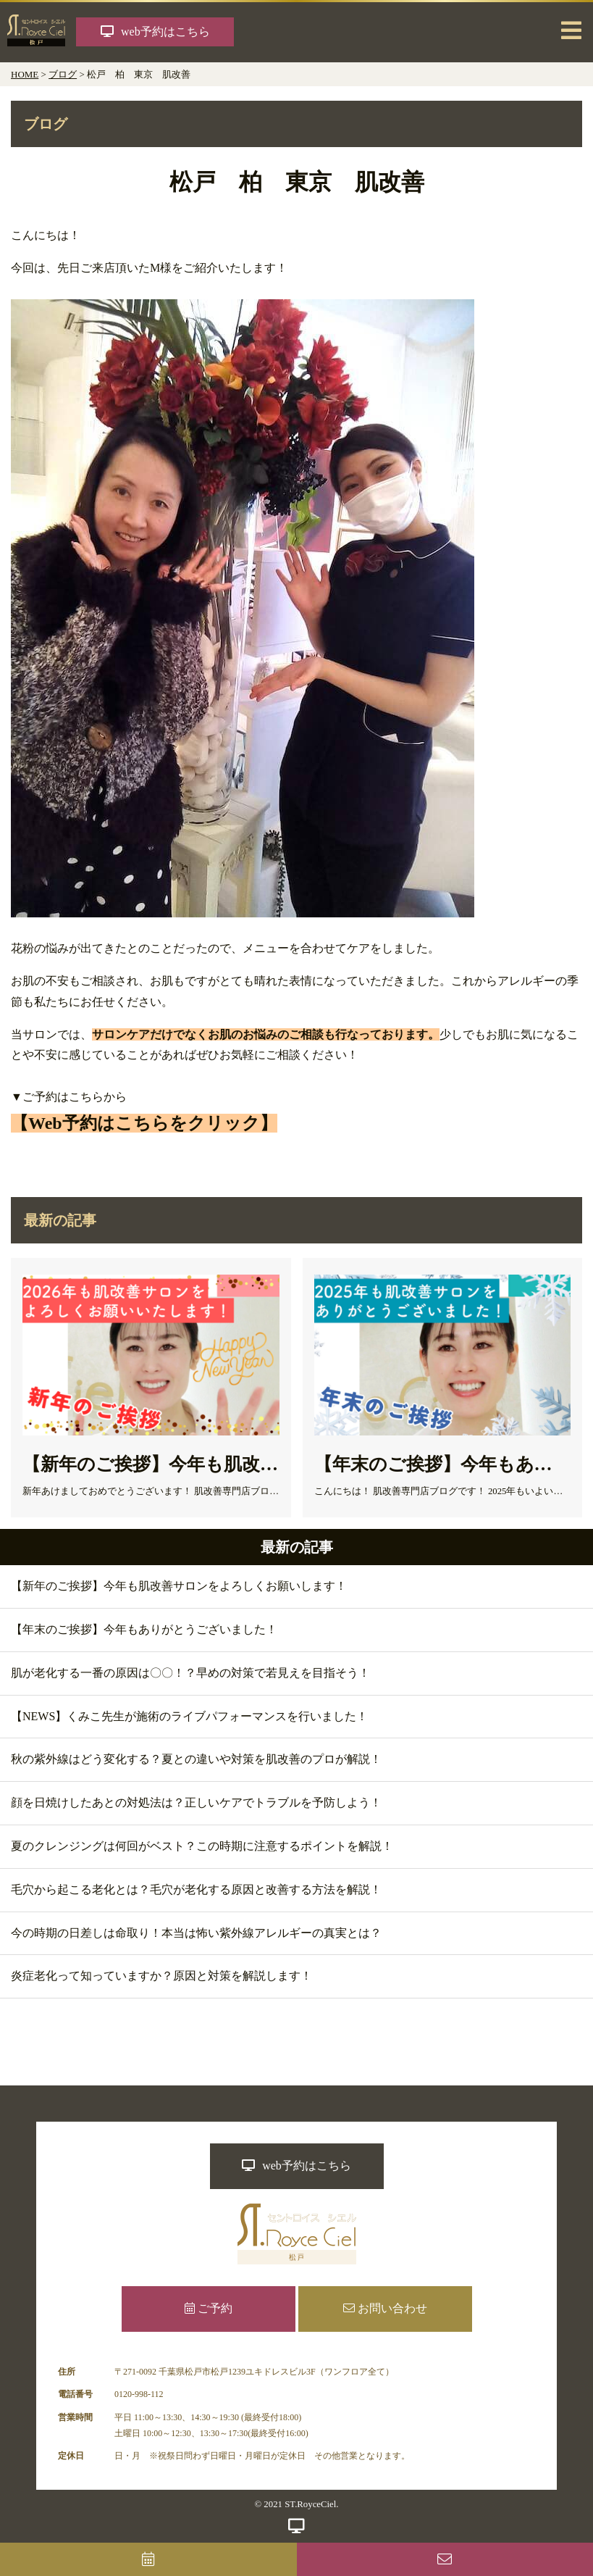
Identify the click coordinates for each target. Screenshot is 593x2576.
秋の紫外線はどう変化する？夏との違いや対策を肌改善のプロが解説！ (196, 1759)
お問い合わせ (385, 2308)
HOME (24, 74)
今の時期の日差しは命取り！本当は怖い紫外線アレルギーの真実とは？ (196, 1933)
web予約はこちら (296, 2165)
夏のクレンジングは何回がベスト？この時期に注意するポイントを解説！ (202, 1846)
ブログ (63, 74)
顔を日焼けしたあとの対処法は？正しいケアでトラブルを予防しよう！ (196, 1802)
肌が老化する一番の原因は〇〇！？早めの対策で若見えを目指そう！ (190, 1673)
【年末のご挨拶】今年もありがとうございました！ (144, 1629)
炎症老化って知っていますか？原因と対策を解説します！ (161, 1975)
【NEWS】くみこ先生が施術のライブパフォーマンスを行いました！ (189, 1716)
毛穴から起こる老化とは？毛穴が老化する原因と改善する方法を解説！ (196, 1889)
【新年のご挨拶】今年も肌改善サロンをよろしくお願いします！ (179, 1586)
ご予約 (208, 2308)
